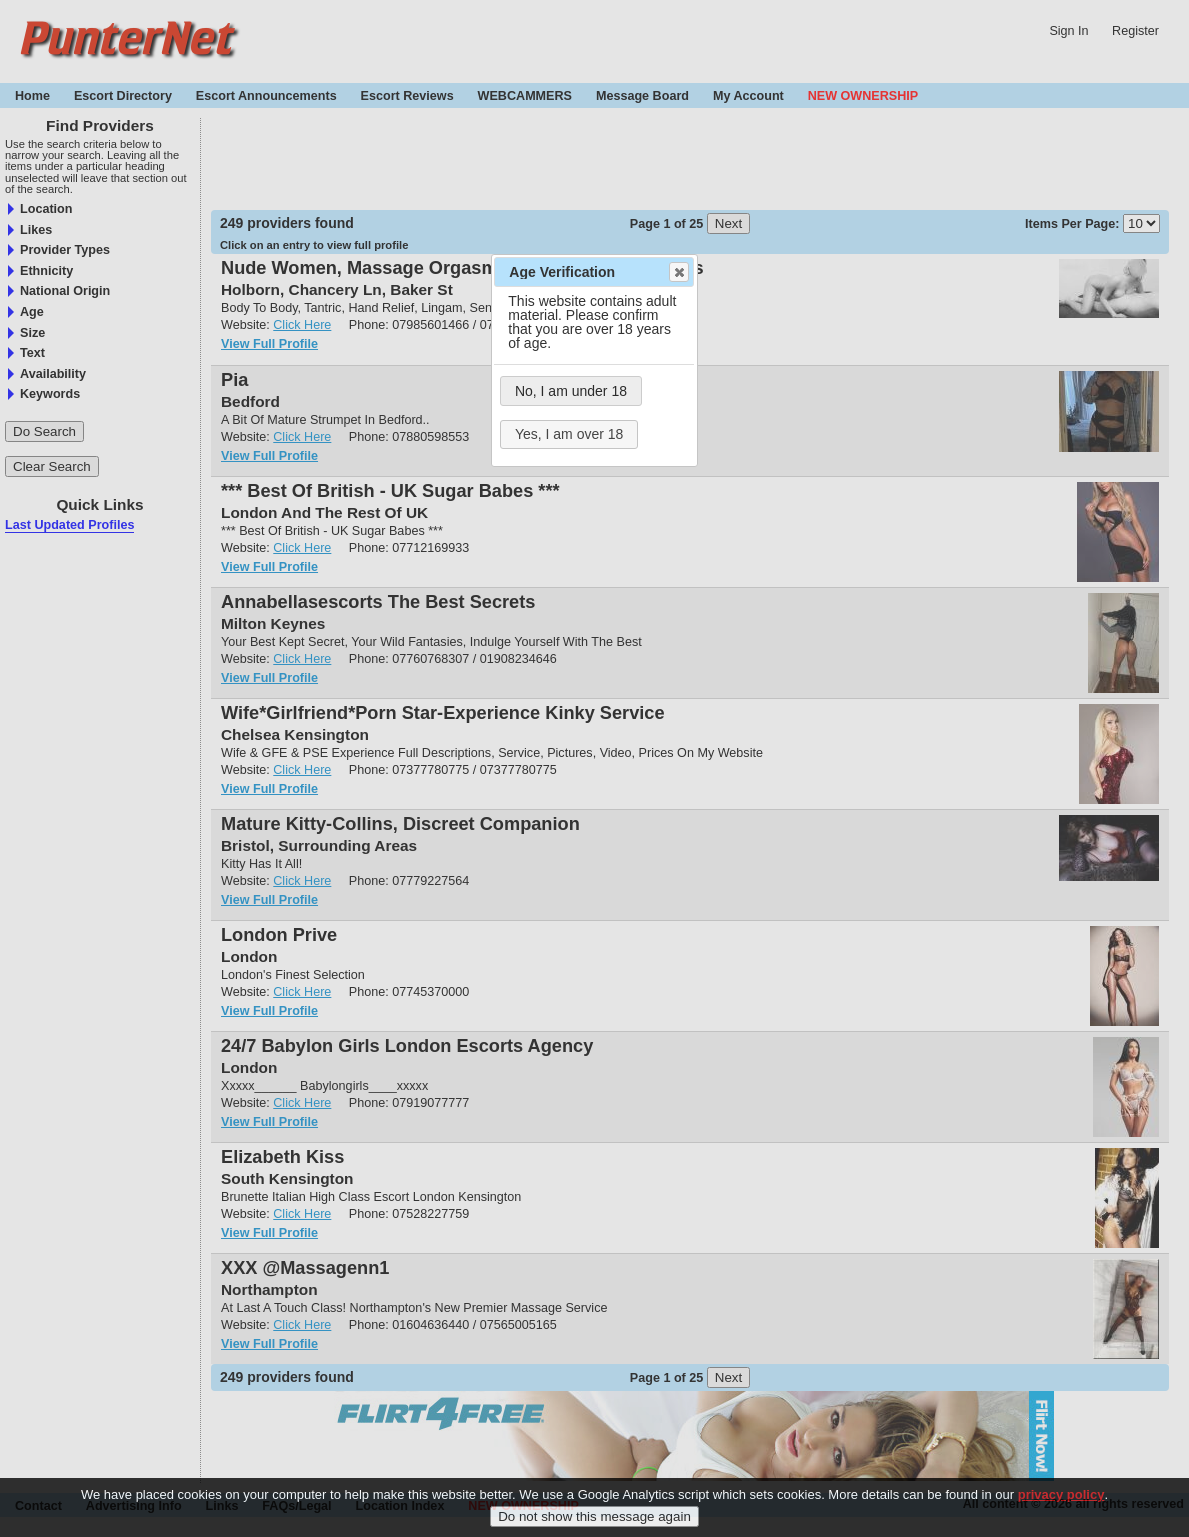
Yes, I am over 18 (569, 434)
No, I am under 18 (571, 391)
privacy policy (1061, 1494)
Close (678, 272)
